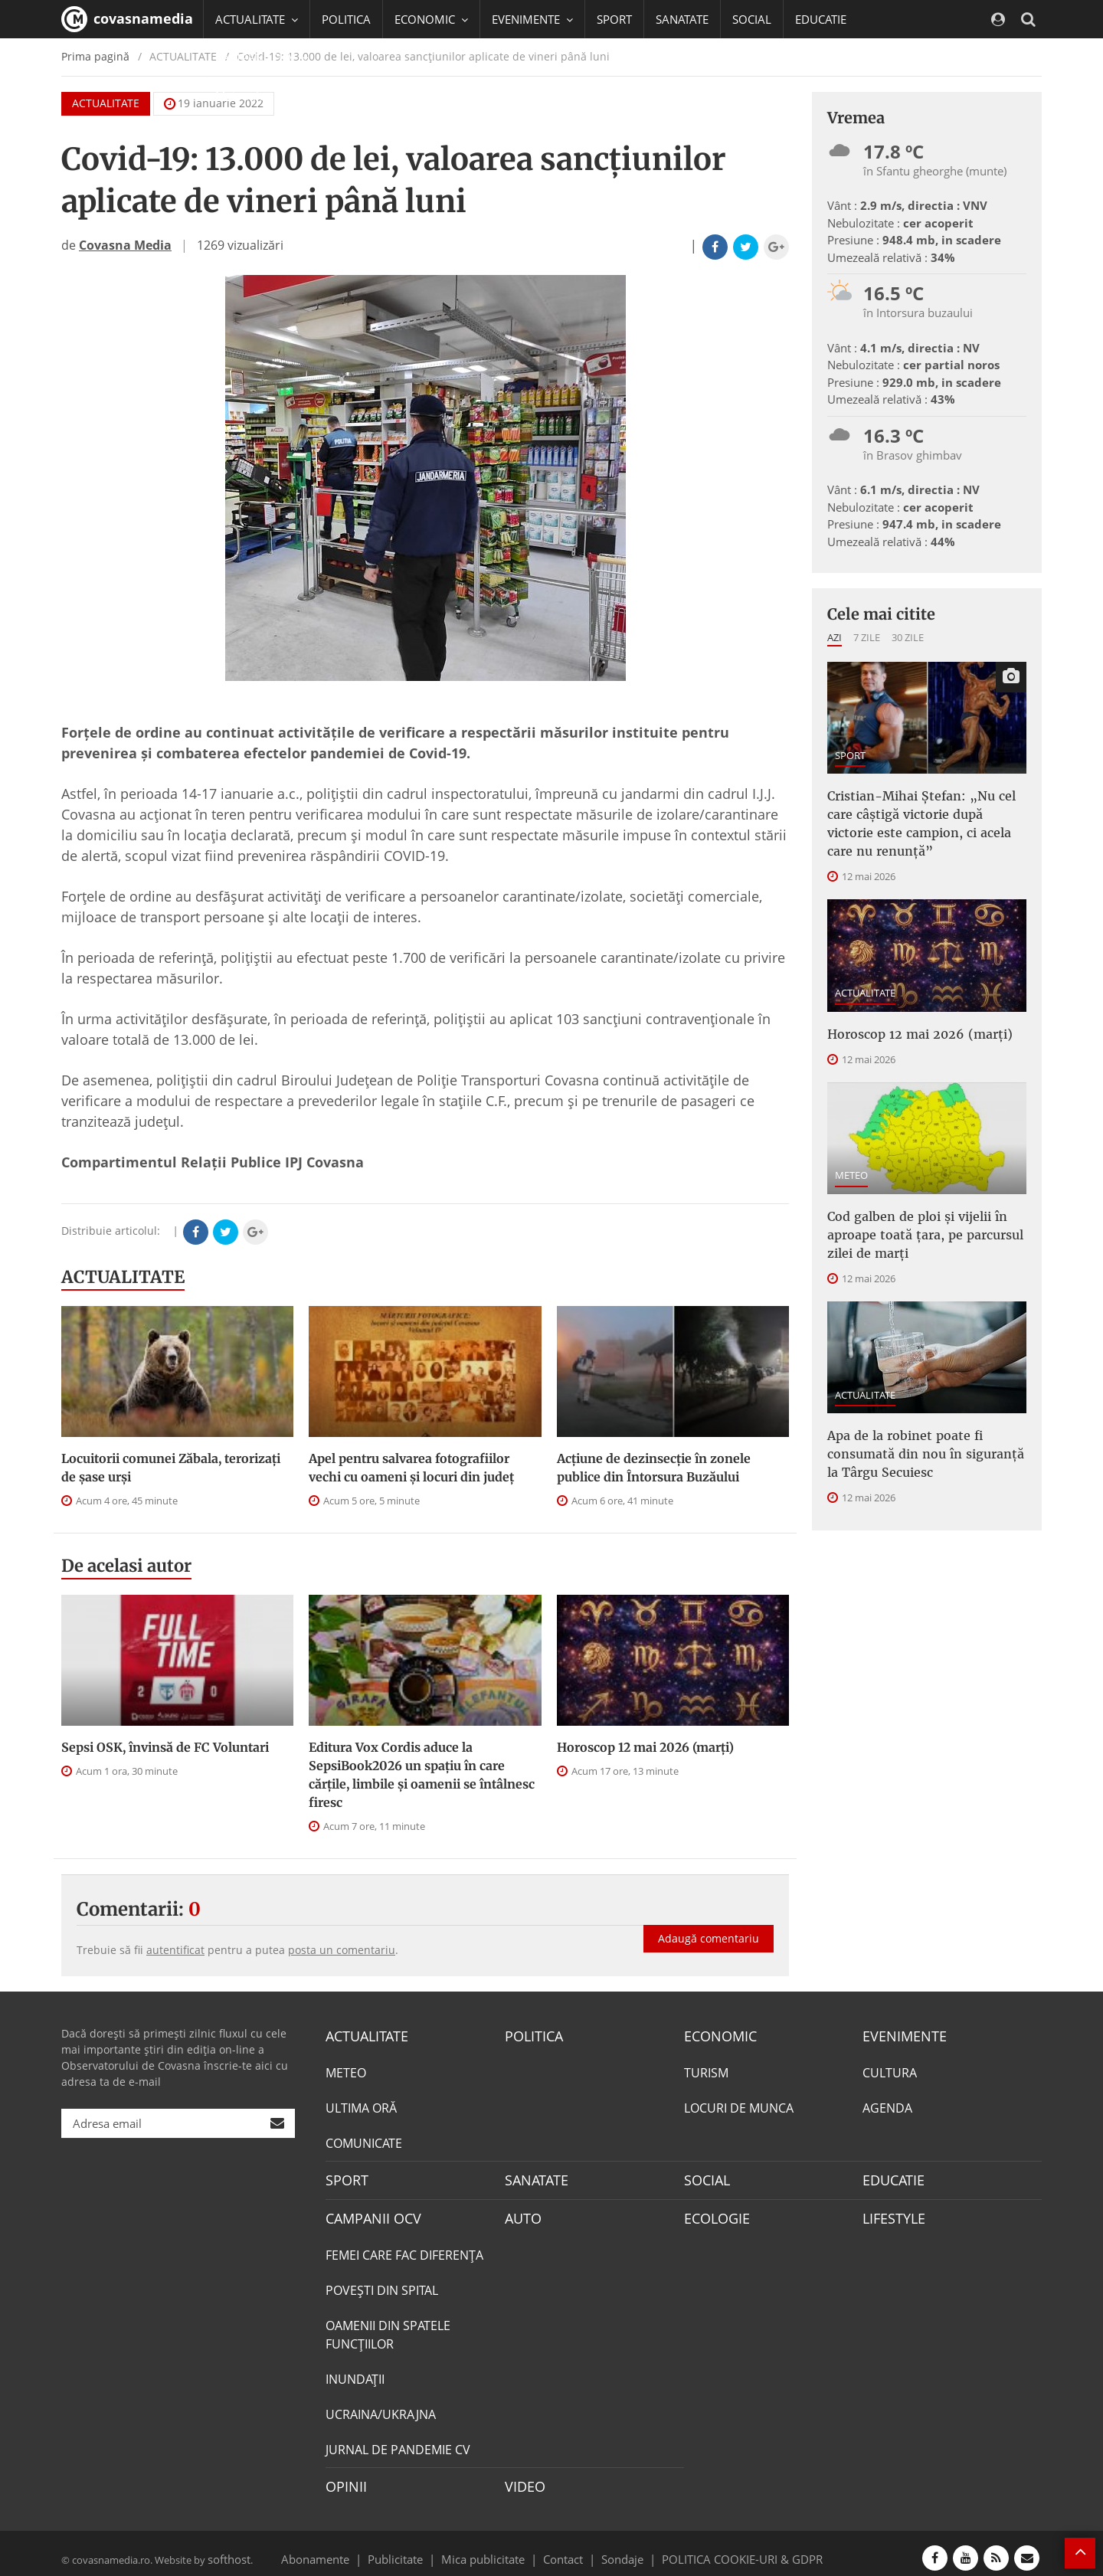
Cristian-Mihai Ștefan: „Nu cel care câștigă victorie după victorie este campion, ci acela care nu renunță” (922, 809)
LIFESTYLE (890, 2212)
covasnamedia (127, 19)
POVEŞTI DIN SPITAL (382, 2283)
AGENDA (887, 2105)
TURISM (706, 2070)
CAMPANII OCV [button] (262, 57)
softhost (227, 2548)
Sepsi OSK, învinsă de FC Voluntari (165, 1747)
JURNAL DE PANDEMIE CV (398, 2442)
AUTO (521, 2212)
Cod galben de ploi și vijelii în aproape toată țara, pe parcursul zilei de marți (926, 1199)
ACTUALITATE (123, 1277)
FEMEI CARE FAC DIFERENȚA (404, 2248)
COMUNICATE (364, 2140)
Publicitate (414, 2548)
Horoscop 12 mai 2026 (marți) (645, 1747)
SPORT (614, 19)
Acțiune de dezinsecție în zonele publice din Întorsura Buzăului (654, 1467)
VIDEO (523, 2478)
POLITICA (346, 19)
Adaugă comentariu (708, 1922)
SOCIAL (751, 19)
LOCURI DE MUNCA (739, 2105)
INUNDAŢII (355, 2372)
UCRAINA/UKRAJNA (381, 2407)
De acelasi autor (126, 1565)
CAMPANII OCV (368, 2212)
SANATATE (682, 19)
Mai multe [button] (248, 95)
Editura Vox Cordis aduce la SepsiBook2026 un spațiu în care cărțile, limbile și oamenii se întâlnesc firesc (422, 1775)
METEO (851, 1144)
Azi (834, 637)
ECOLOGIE (713, 2212)
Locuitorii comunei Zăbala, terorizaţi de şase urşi (170, 1467)
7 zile (866, 637)
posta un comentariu (341, 1950)
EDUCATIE (820, 19)
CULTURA (889, 2070)
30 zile (908, 637)
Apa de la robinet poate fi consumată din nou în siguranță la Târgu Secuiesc (925, 1409)
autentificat (175, 1950)
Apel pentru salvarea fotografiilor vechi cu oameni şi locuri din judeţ (411, 1467)
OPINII (343, 2478)
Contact (563, 2548)
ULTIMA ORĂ (361, 2105)
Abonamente (342, 2548)
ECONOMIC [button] (431, 19)
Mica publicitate (492, 2548)
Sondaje (617, 2548)
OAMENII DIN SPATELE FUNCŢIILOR (388, 2327)
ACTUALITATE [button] (256, 19)
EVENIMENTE (899, 2035)
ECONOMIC (716, 2035)
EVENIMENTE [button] (532, 19)
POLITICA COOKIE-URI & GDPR (722, 2548)
